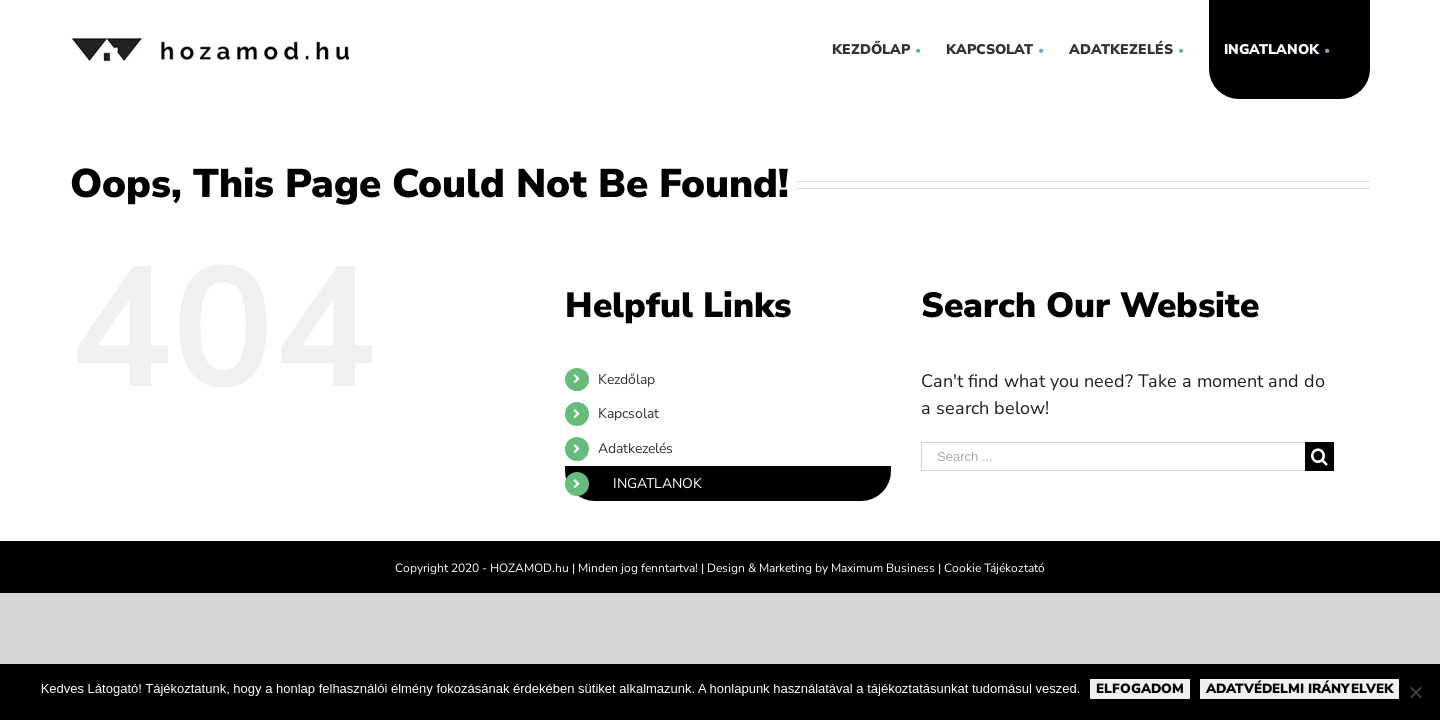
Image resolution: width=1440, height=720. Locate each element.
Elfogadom (1140, 689)
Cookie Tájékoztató (994, 568)
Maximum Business (883, 568)
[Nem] (1415, 692)
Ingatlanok (657, 483)
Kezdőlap (626, 379)
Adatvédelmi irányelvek (1299, 689)
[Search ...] (1113, 456)
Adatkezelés (635, 448)
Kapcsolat (628, 413)
